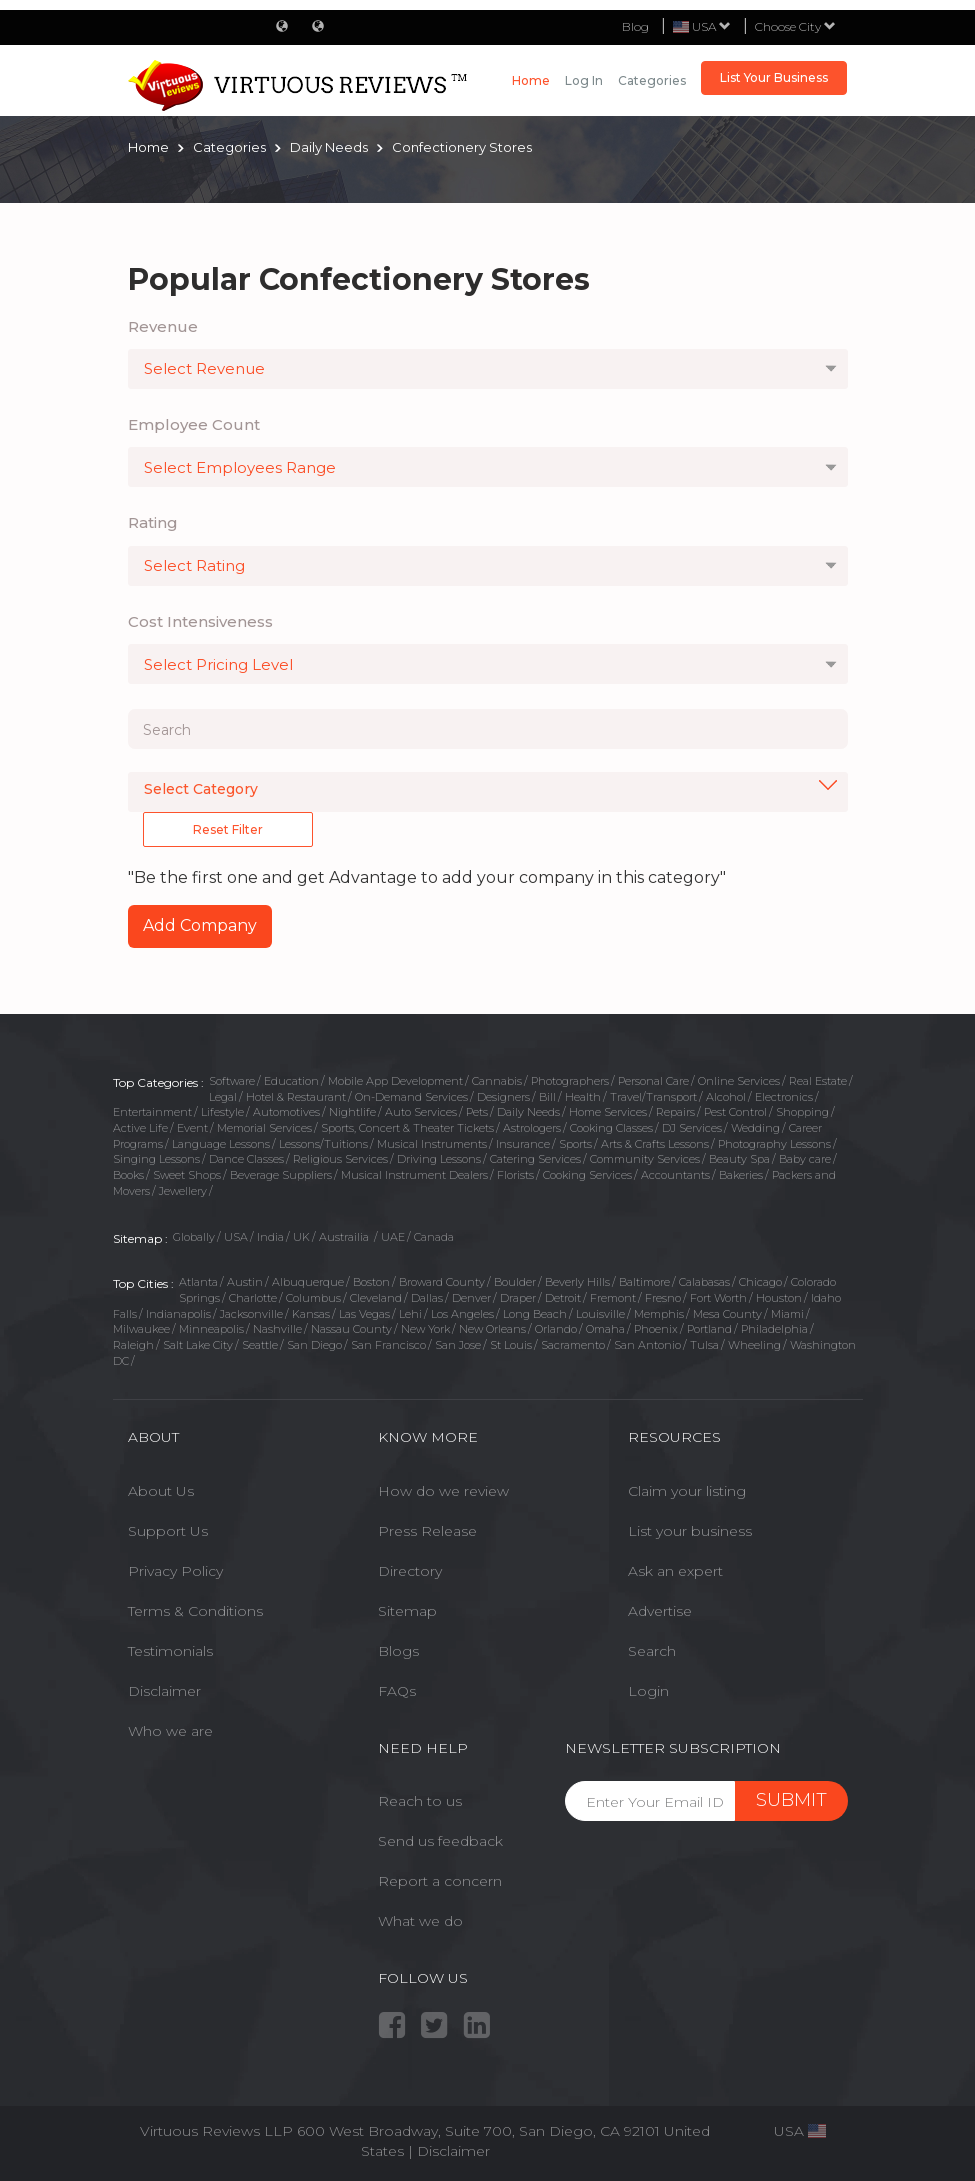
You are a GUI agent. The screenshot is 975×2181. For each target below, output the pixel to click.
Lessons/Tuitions (323, 1144)
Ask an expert (675, 1571)
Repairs (675, 1112)
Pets (477, 1112)
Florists (515, 1175)
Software (232, 1081)
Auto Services (421, 1112)
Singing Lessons (156, 1159)
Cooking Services (587, 1175)
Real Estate (818, 1081)
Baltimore (644, 1282)
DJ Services (692, 1128)
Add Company (200, 925)
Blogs (398, 1651)
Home (531, 80)
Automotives (286, 1112)
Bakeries (741, 1175)
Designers (503, 1097)
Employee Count (194, 424)
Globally (194, 1237)
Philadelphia (774, 1329)
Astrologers (532, 1128)
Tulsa (704, 1345)
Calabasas (704, 1282)
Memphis (659, 1314)
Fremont (613, 1298)
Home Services (608, 1112)
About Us (161, 1491)
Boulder (515, 1282)
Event (192, 1128)
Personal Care (653, 1081)
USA (236, 1237)
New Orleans (492, 1329)
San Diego (314, 1345)
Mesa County (727, 1314)
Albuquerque (308, 1282)
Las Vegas (364, 1314)
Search (652, 1651)
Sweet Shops (187, 1175)
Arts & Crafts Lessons (655, 1144)
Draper (518, 1298)
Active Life (140, 1128)
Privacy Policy (175, 1571)
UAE (393, 1237)
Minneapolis (211, 1329)
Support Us (168, 1531)
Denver (471, 1298)
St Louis (511, 1345)
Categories (652, 80)
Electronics (784, 1097)
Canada (434, 1237)
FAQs (397, 1691)
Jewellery (183, 1191)
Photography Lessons (774, 1144)
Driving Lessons (439, 1159)
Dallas (427, 1298)
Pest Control (735, 1112)
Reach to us (420, 1801)
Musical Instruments (432, 1144)
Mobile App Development (395, 1081)
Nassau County (351, 1329)
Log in (584, 80)
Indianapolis (178, 1314)
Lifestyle (222, 1112)
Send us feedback (440, 1841)
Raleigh (133, 1345)
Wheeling (754, 1345)
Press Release (427, 1531)
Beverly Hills (577, 1282)
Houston (779, 1298)
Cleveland (376, 1298)
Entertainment (152, 1112)
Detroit (563, 1298)
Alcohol (726, 1097)
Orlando (556, 1329)
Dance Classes (246, 1159)
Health (583, 1097)
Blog (635, 26)
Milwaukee (141, 1329)
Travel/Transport (653, 1097)
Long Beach (535, 1314)
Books (128, 1175)
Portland (709, 1329)
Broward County (442, 1282)
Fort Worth (718, 1298)
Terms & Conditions (195, 1611)
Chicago (760, 1282)
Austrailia (345, 1237)
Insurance (523, 1144)
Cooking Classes (611, 1128)
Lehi (410, 1314)
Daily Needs (528, 1112)
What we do (420, 1921)
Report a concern (440, 1881)
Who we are (170, 1731)
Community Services (645, 1159)
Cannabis (497, 1081)
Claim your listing (687, 1491)
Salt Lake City (198, 1345)
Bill (547, 1097)
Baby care (805, 1159)
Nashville (277, 1329)
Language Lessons (221, 1144)
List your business (690, 1531)
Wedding (755, 1128)
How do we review (443, 1491)
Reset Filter (228, 829)
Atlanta (198, 1282)
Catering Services (535, 1159)
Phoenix (656, 1329)
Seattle (260, 1345)
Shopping (802, 1112)
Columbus (313, 1298)
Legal (223, 1097)
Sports (575, 1144)
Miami (787, 1314)
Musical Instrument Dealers (414, 1175)
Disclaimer (164, 1691)
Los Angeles (462, 1314)
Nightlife (352, 1112)
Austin (245, 1282)
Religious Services (340, 1159)
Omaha (605, 1329)
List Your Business (774, 77)
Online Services (739, 1081)
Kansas (311, 1314)
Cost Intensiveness (200, 621)
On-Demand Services (411, 1097)
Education (291, 1081)
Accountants (675, 1175)
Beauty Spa (739, 1159)
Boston (371, 1282)
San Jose (458, 1345)
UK (301, 1237)
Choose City (795, 26)
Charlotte (253, 1298)
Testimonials (170, 1651)
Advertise (660, 1611)
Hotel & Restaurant (296, 1097)
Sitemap (407, 1611)
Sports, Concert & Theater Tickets (407, 1128)
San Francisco (388, 1345)
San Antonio (647, 1345)
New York (425, 1329)
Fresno (663, 1298)
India (270, 1237)
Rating (153, 522)
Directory (410, 1571)
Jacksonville (251, 1314)
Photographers (570, 1081)
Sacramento (573, 1345)
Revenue (163, 326)
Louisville (600, 1314)
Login (648, 1691)
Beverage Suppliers (281, 1175)
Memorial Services (264, 1128)
